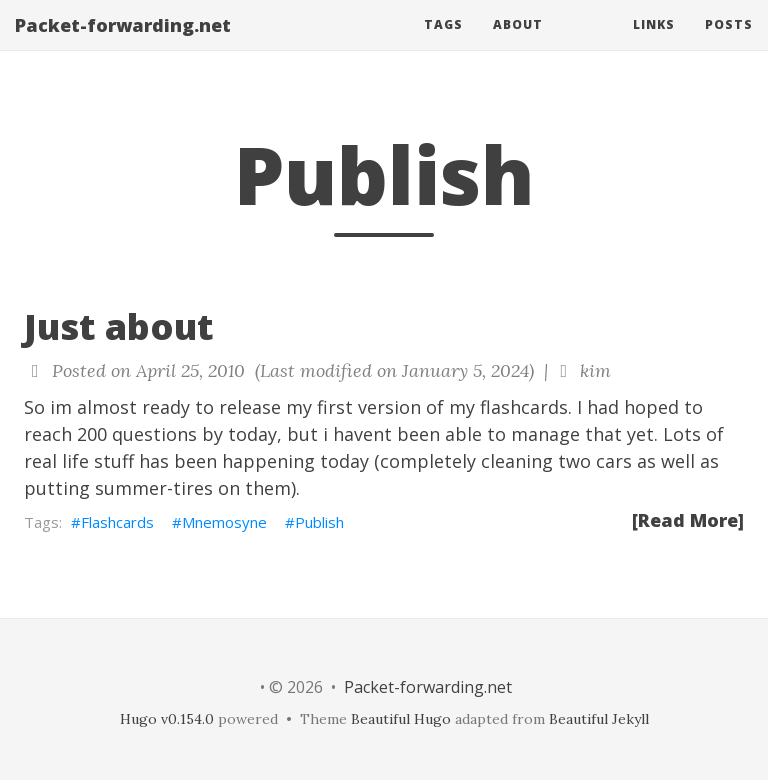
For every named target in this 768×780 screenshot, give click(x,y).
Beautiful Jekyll (599, 719)
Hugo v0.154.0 (167, 719)
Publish (319, 522)
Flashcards (117, 522)
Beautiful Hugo (401, 719)
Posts (729, 44)
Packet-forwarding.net (123, 45)
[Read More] (688, 520)
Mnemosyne (224, 522)
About (518, 44)
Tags (443, 44)
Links (654, 44)
